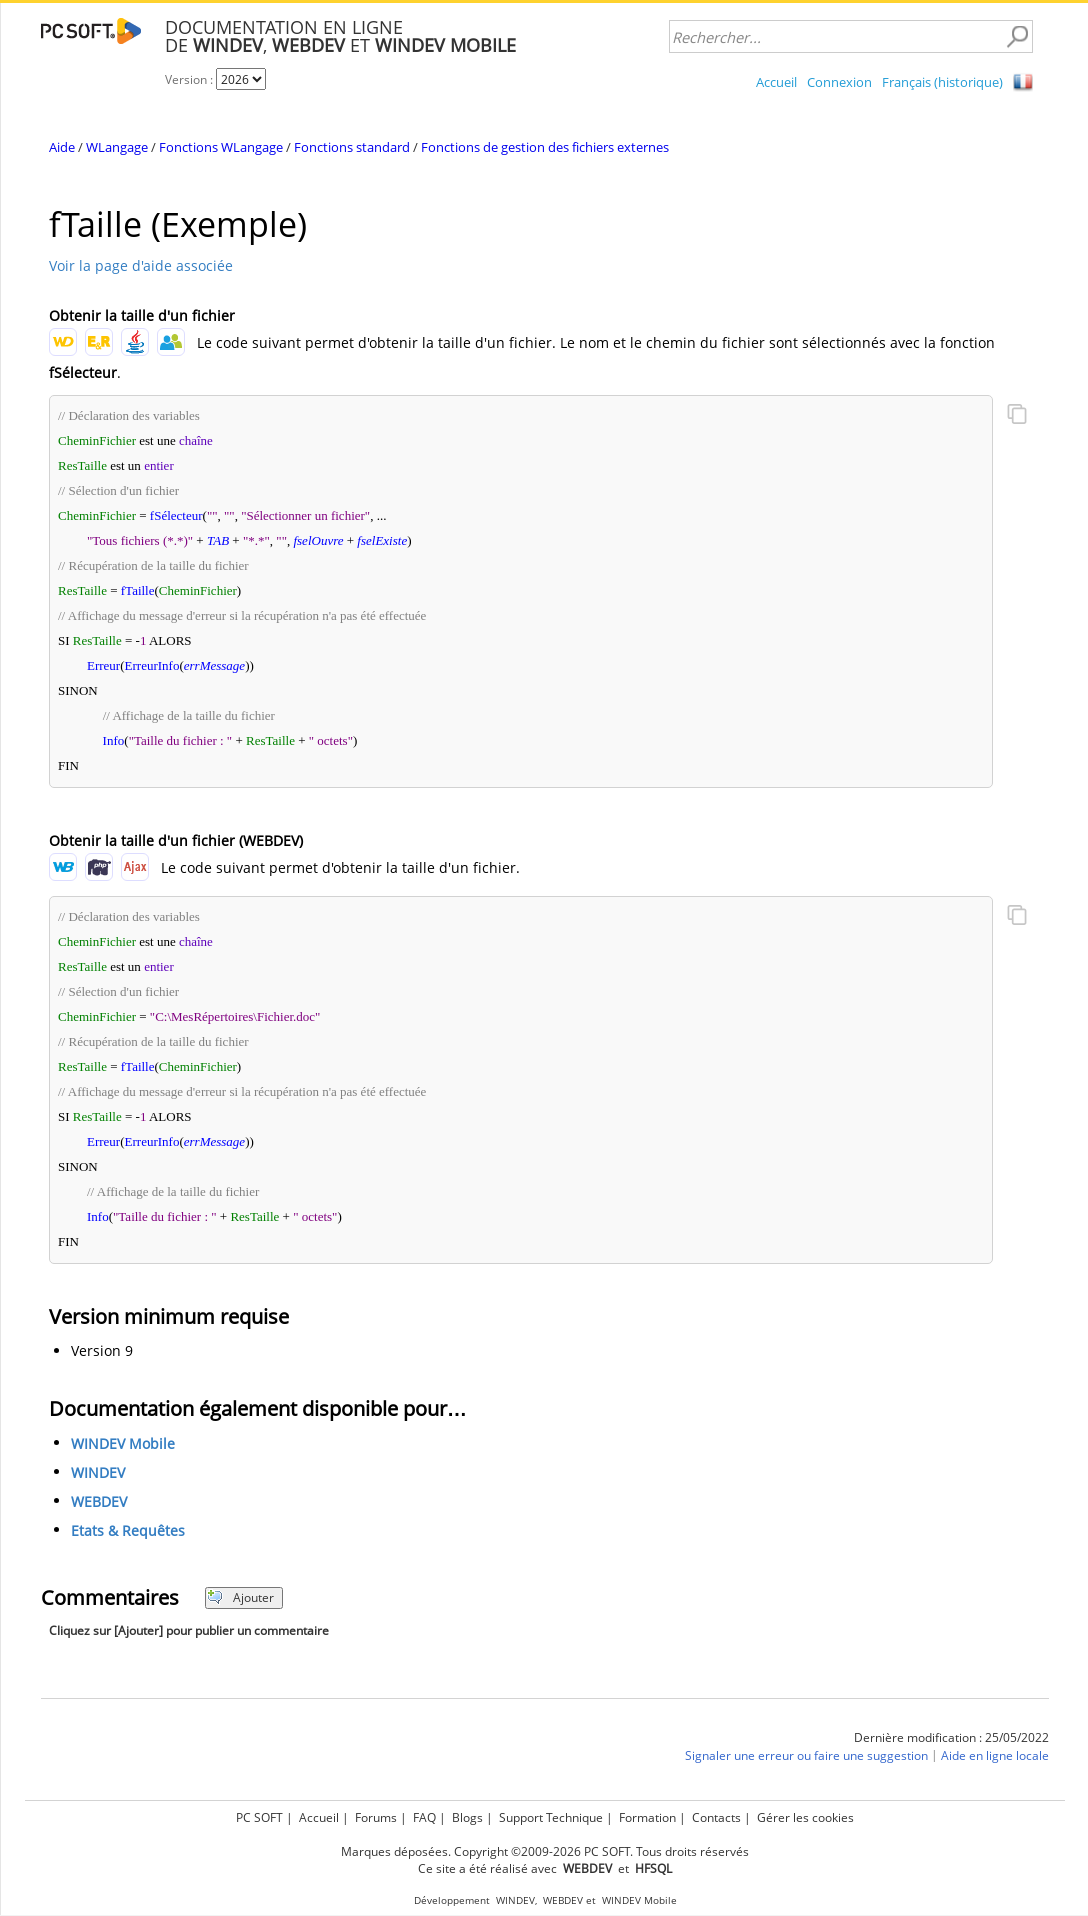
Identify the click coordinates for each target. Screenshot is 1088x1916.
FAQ (424, 1817)
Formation (647, 1817)
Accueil (776, 82)
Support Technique (551, 1817)
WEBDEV (99, 1501)
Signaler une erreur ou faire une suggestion (806, 1755)
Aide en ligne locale (995, 1755)
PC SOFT (259, 1817)
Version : (190, 79)
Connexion (839, 82)
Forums (376, 1817)
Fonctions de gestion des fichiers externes (545, 147)
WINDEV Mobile (123, 1443)
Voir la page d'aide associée (141, 265)
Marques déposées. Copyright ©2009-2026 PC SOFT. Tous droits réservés (545, 1851)
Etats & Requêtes (128, 1530)
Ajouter (240, 1597)
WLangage (117, 147)
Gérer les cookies (805, 1817)
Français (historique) (942, 82)
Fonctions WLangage (221, 147)
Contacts (716, 1817)
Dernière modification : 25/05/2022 (951, 1737)
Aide (62, 147)
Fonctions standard (352, 147)
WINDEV (98, 1472)
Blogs (467, 1817)
